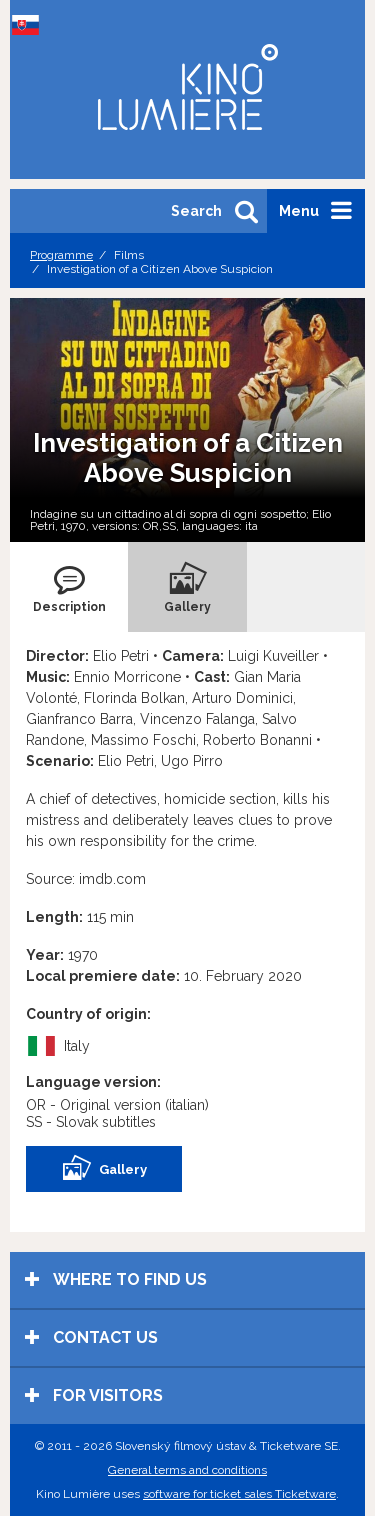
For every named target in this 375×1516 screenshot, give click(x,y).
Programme (61, 255)
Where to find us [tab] (116, 1279)
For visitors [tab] (94, 1395)
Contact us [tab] (91, 1337)
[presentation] (69, 587)
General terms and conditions (187, 1470)
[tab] (69, 587)
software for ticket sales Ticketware (239, 1494)
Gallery (104, 1169)
